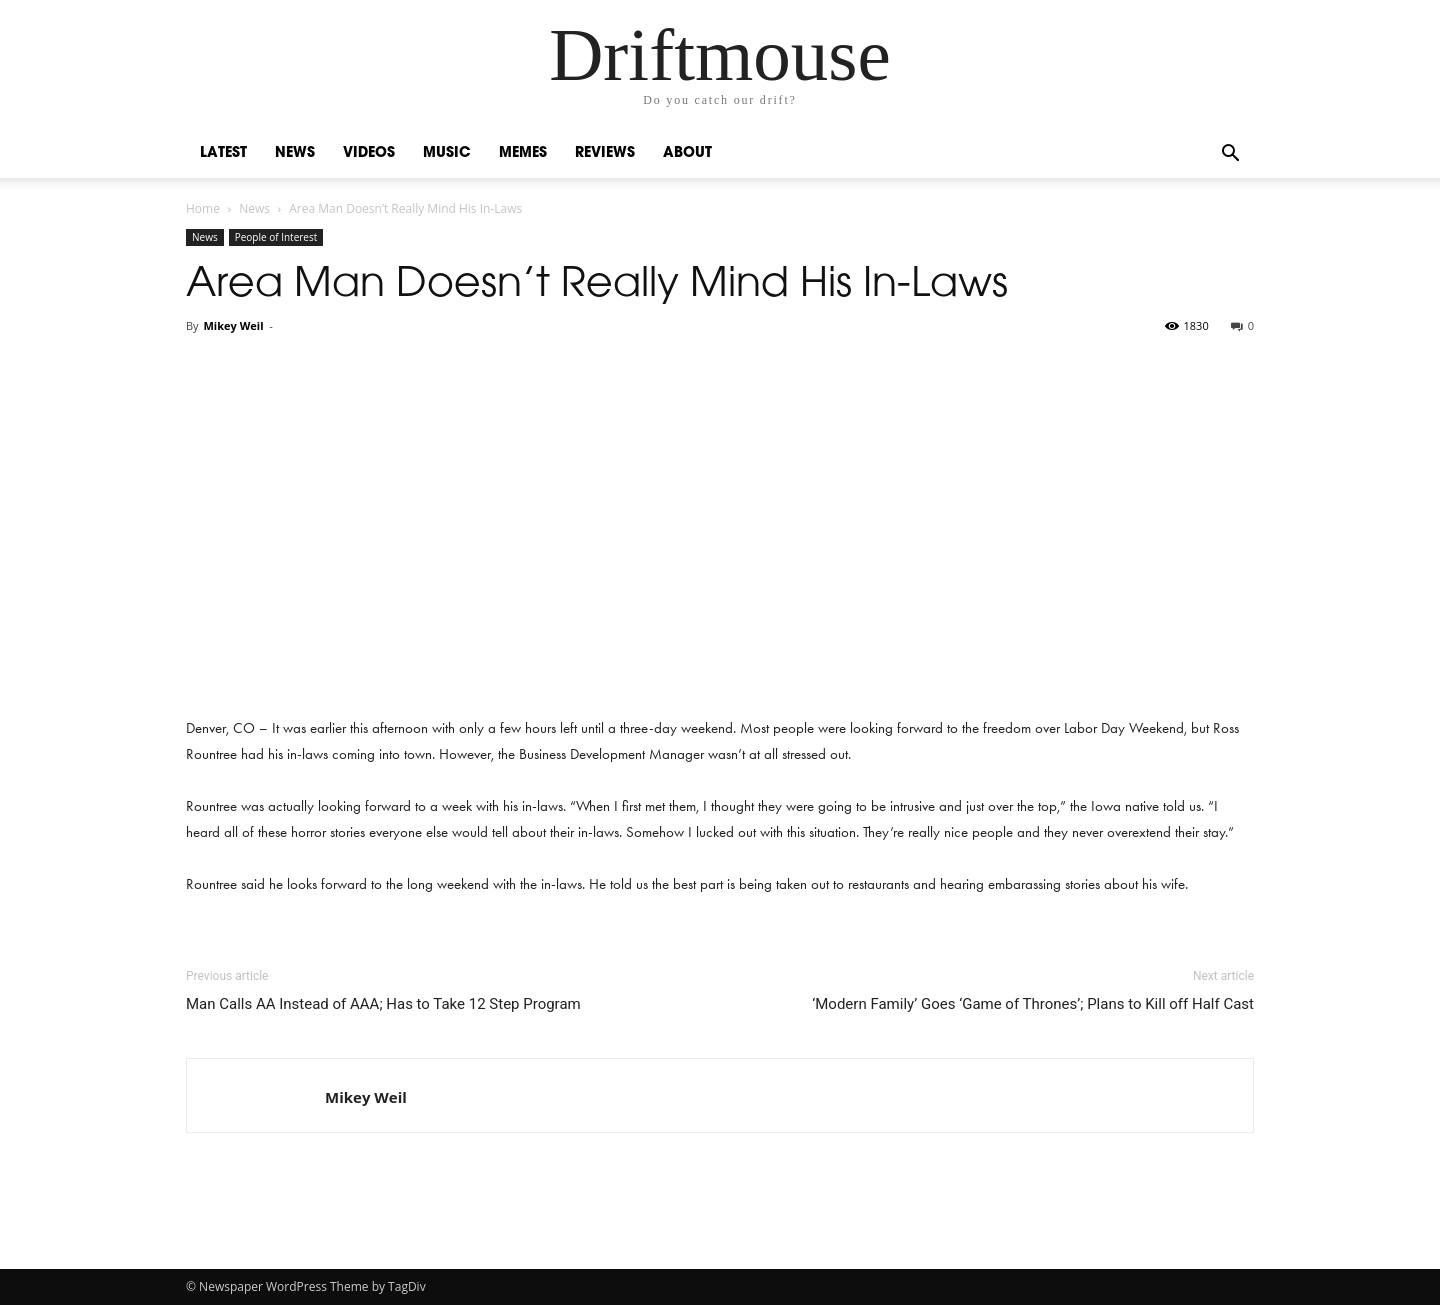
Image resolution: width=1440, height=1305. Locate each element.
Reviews (605, 153)
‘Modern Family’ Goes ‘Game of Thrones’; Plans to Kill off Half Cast (1033, 1004)
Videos (369, 153)
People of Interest (276, 237)
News (295, 153)
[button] (1230, 155)
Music (447, 153)
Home (203, 208)
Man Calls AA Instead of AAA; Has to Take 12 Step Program (383, 1004)
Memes (523, 153)
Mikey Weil (233, 325)
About (687, 153)
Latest (223, 153)
